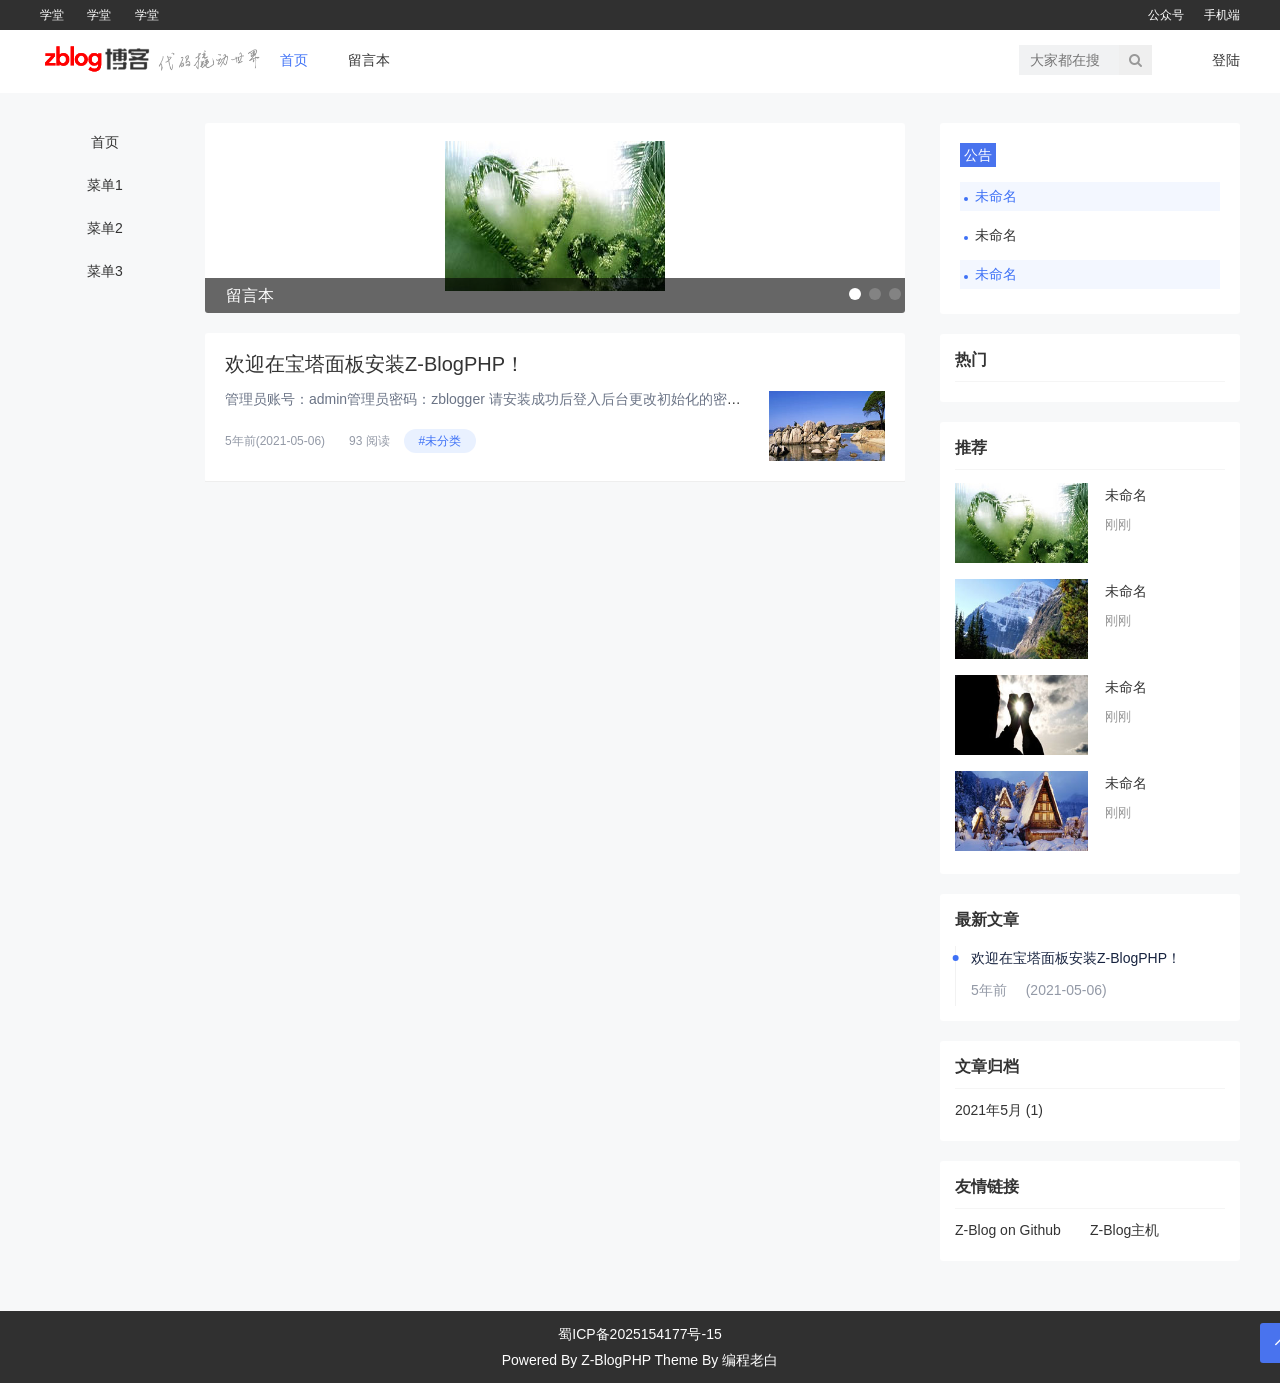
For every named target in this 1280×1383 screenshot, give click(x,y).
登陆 (1226, 60)
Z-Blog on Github (1008, 1230)
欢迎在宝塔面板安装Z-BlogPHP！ (375, 364)
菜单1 (105, 185)
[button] (855, 294)
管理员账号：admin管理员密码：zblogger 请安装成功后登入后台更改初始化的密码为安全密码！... (530, 399)
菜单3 (105, 271)
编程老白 (750, 1360)
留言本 (369, 60)
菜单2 (105, 228)
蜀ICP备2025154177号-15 (639, 1334)
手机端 (1222, 15)
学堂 (52, 15)
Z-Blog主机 (1124, 1230)
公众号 (1166, 15)
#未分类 (440, 441)
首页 (294, 60)
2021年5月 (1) (999, 1110)
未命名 (996, 196)
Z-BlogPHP (616, 1360)
